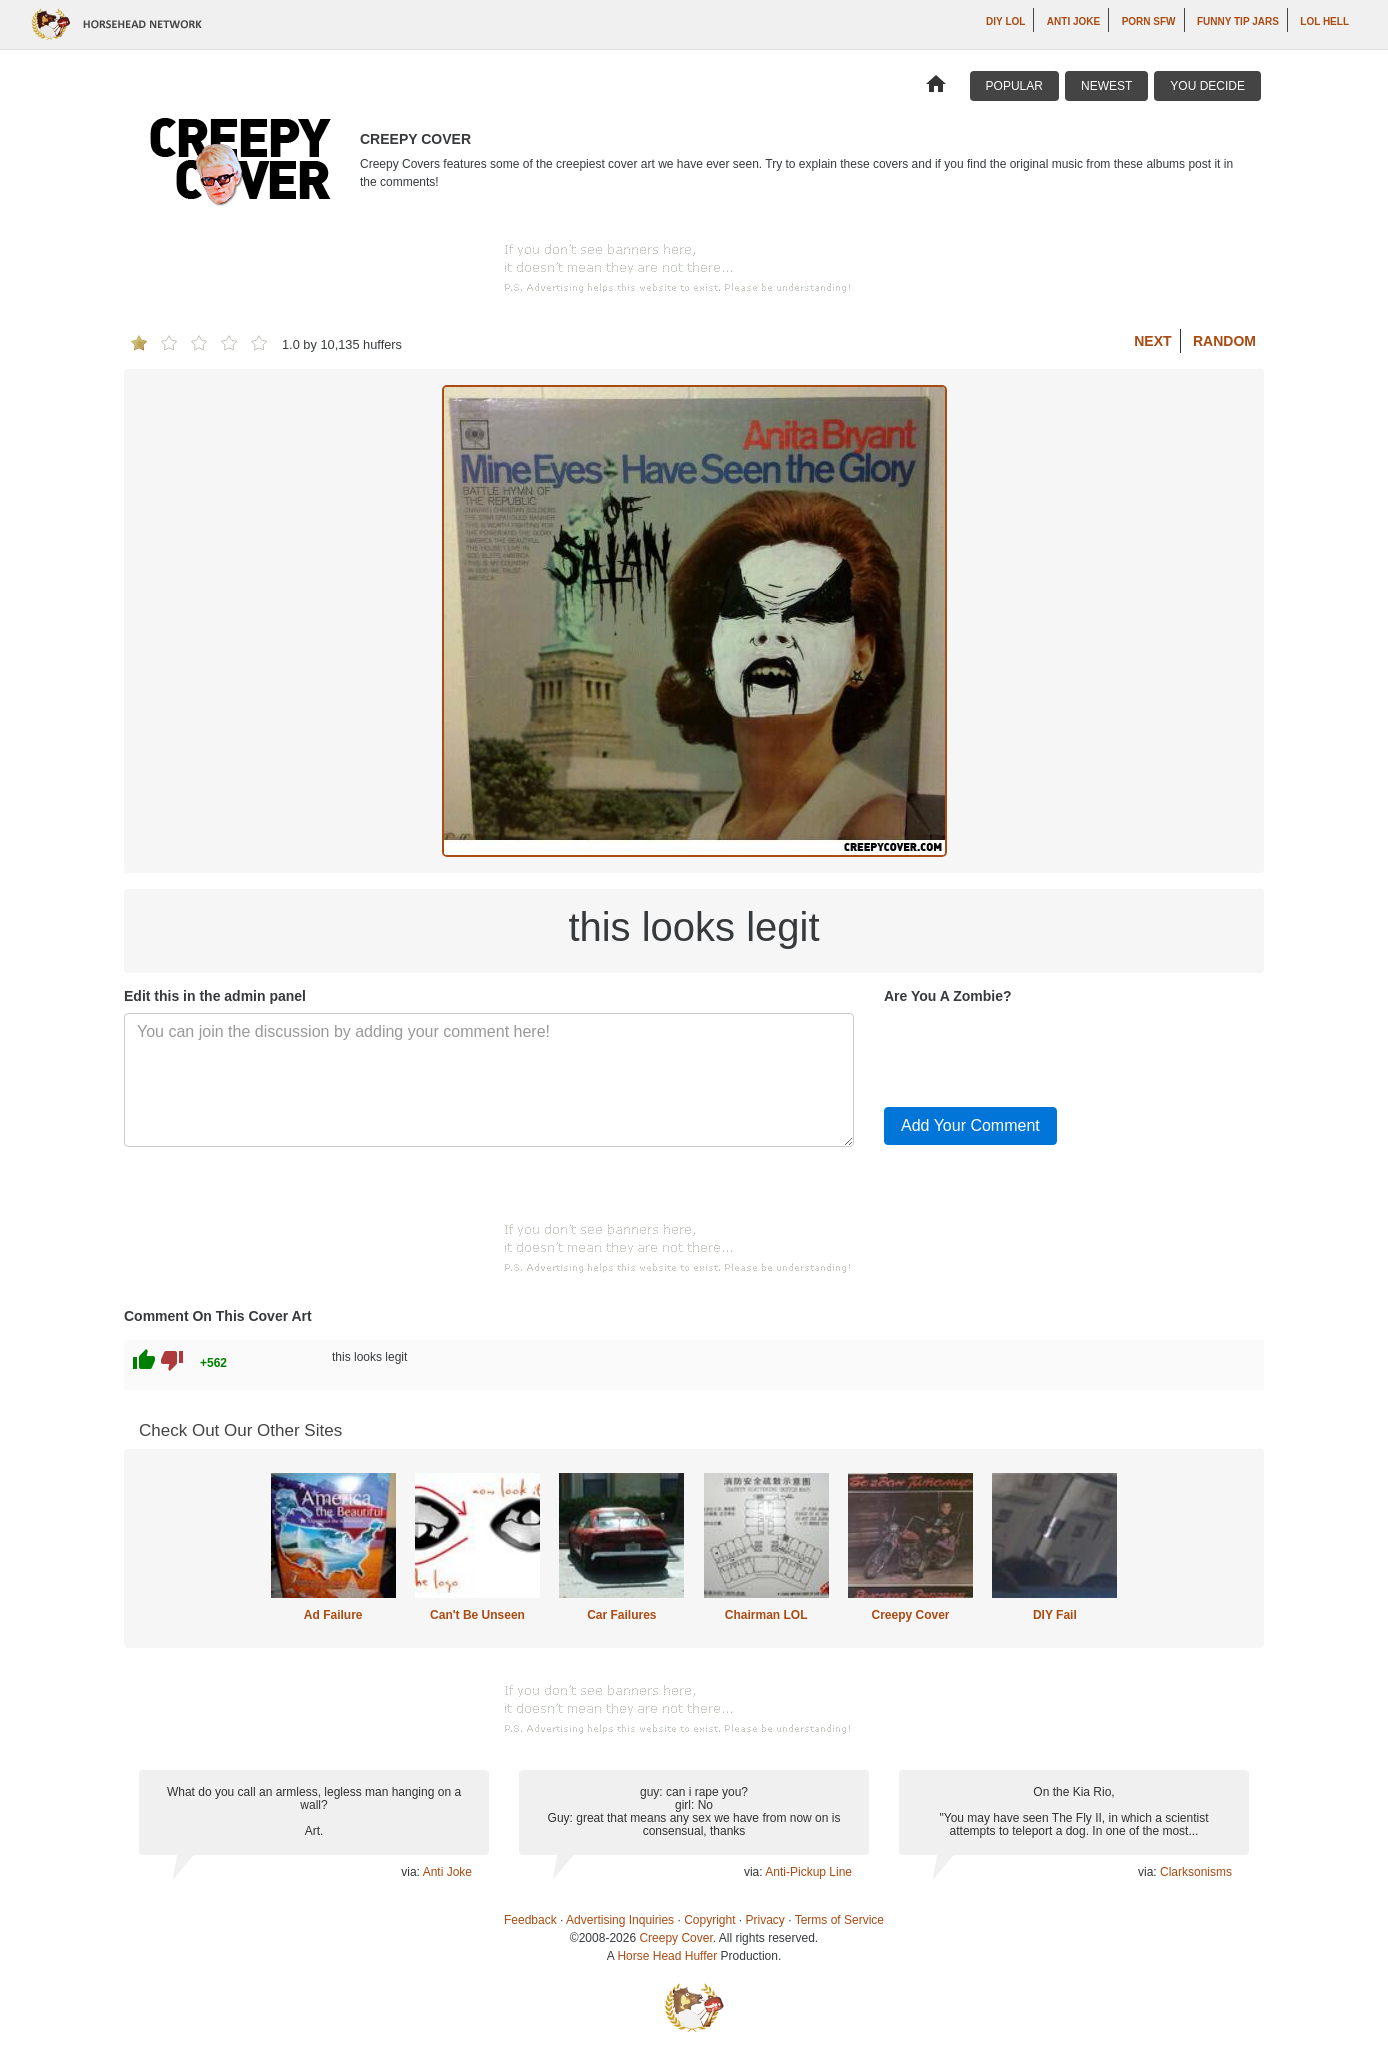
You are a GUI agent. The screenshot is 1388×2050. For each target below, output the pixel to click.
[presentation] (1036, 1052)
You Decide (1207, 86)
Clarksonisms (1196, 1872)
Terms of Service (839, 1920)
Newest (1106, 86)
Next (1152, 341)
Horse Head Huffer (667, 1956)
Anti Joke (1073, 21)
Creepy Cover (910, 1615)
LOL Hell (1324, 21)
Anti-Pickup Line (808, 1872)
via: (411, 1872)
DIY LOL (1005, 21)
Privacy (765, 1920)
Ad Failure (333, 1615)
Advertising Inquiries (620, 1920)
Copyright (709, 1920)
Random (1224, 341)
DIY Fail (1055, 1615)
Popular (1014, 86)
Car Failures (621, 1615)
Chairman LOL (766, 1615)
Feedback (530, 1920)
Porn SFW (1149, 21)
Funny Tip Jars (1238, 21)
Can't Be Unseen (477, 1615)
